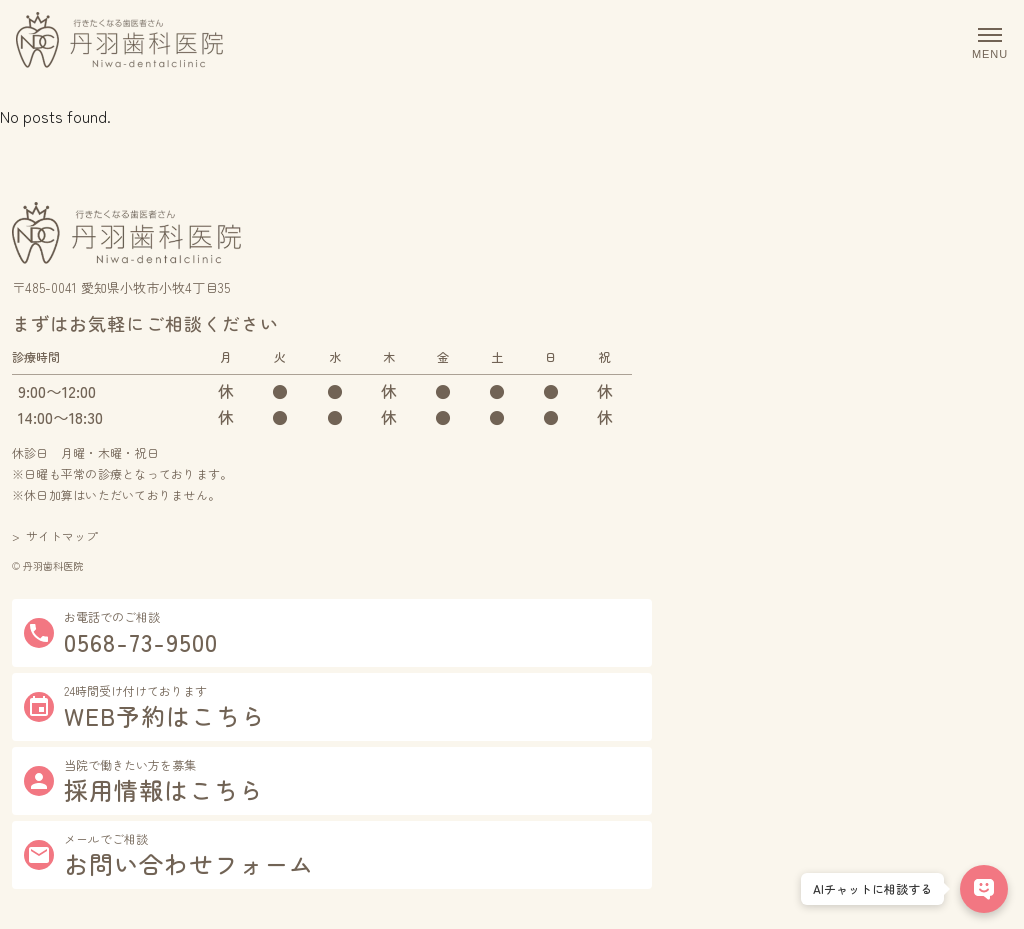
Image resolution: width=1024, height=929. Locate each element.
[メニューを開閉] (984, 44)
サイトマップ (62, 535)
